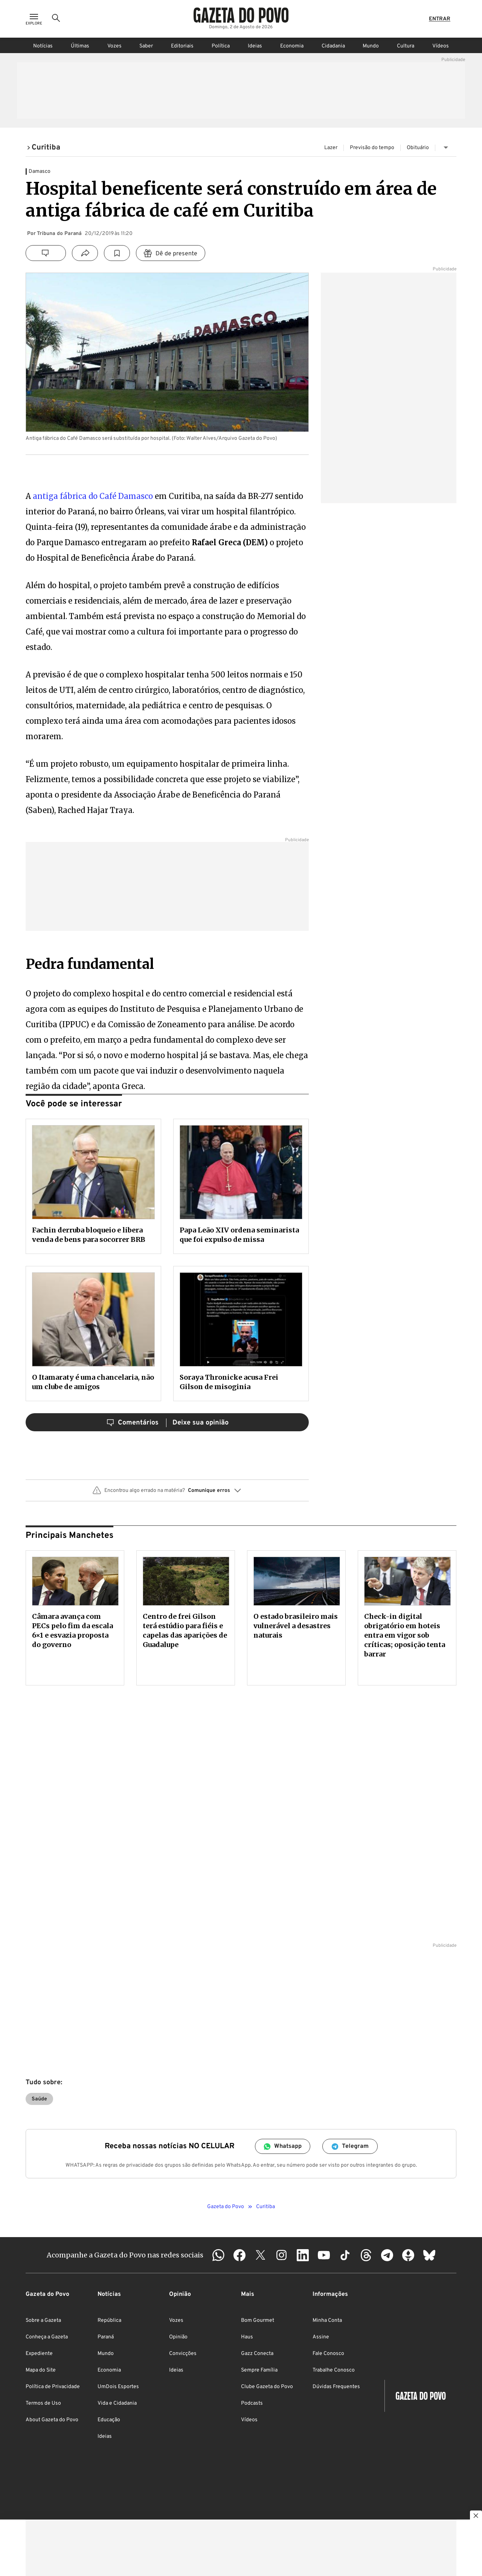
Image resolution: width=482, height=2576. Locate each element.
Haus (247, 2337)
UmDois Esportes (118, 2387)
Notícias (43, 46)
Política (221, 46)
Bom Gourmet (257, 2320)
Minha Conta (327, 2320)
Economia (292, 46)
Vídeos (440, 46)
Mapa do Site (41, 2370)
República (109, 2320)
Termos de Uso (43, 2403)
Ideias (255, 46)
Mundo (371, 46)
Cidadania (333, 46)
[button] (167, 1493)
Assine (321, 2337)
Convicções (183, 2353)
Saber (146, 46)
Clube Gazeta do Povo (267, 2387)
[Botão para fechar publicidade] (476, 2516)
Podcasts (252, 2403)
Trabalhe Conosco (334, 2370)
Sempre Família (259, 2370)
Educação (109, 2420)
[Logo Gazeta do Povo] (241, 15)
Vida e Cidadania (117, 2403)
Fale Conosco (328, 2353)
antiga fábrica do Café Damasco (93, 496)
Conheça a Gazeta (47, 2337)
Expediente (39, 2353)
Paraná (106, 2337)
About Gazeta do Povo (52, 2420)
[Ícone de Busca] (56, 19)
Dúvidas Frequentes (336, 2387)
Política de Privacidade (53, 2387)
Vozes (114, 46)
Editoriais (182, 46)
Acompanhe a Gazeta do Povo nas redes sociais (125, 2255)
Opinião (178, 2337)
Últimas (80, 46)
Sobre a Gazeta (43, 2320)
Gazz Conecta (257, 2353)
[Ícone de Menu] (34, 19)
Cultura (405, 46)
